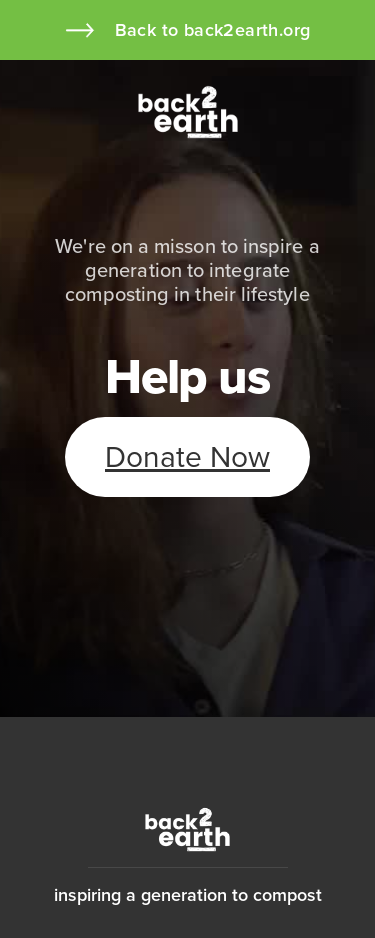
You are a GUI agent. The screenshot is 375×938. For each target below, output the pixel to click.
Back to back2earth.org (213, 30)
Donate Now (187, 457)
